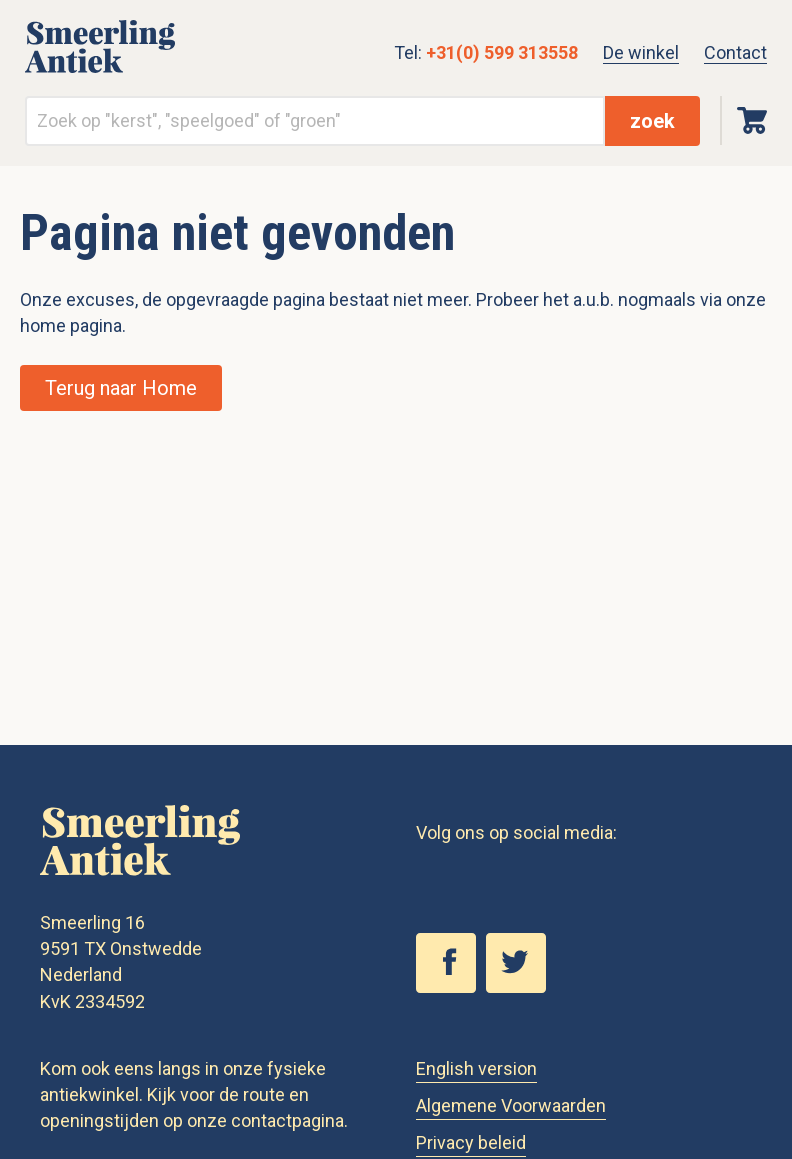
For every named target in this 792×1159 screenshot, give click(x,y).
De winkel (641, 52)
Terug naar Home (121, 388)
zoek (652, 121)
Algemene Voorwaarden (511, 1105)
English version (476, 1068)
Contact (735, 52)
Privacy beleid (471, 1142)
